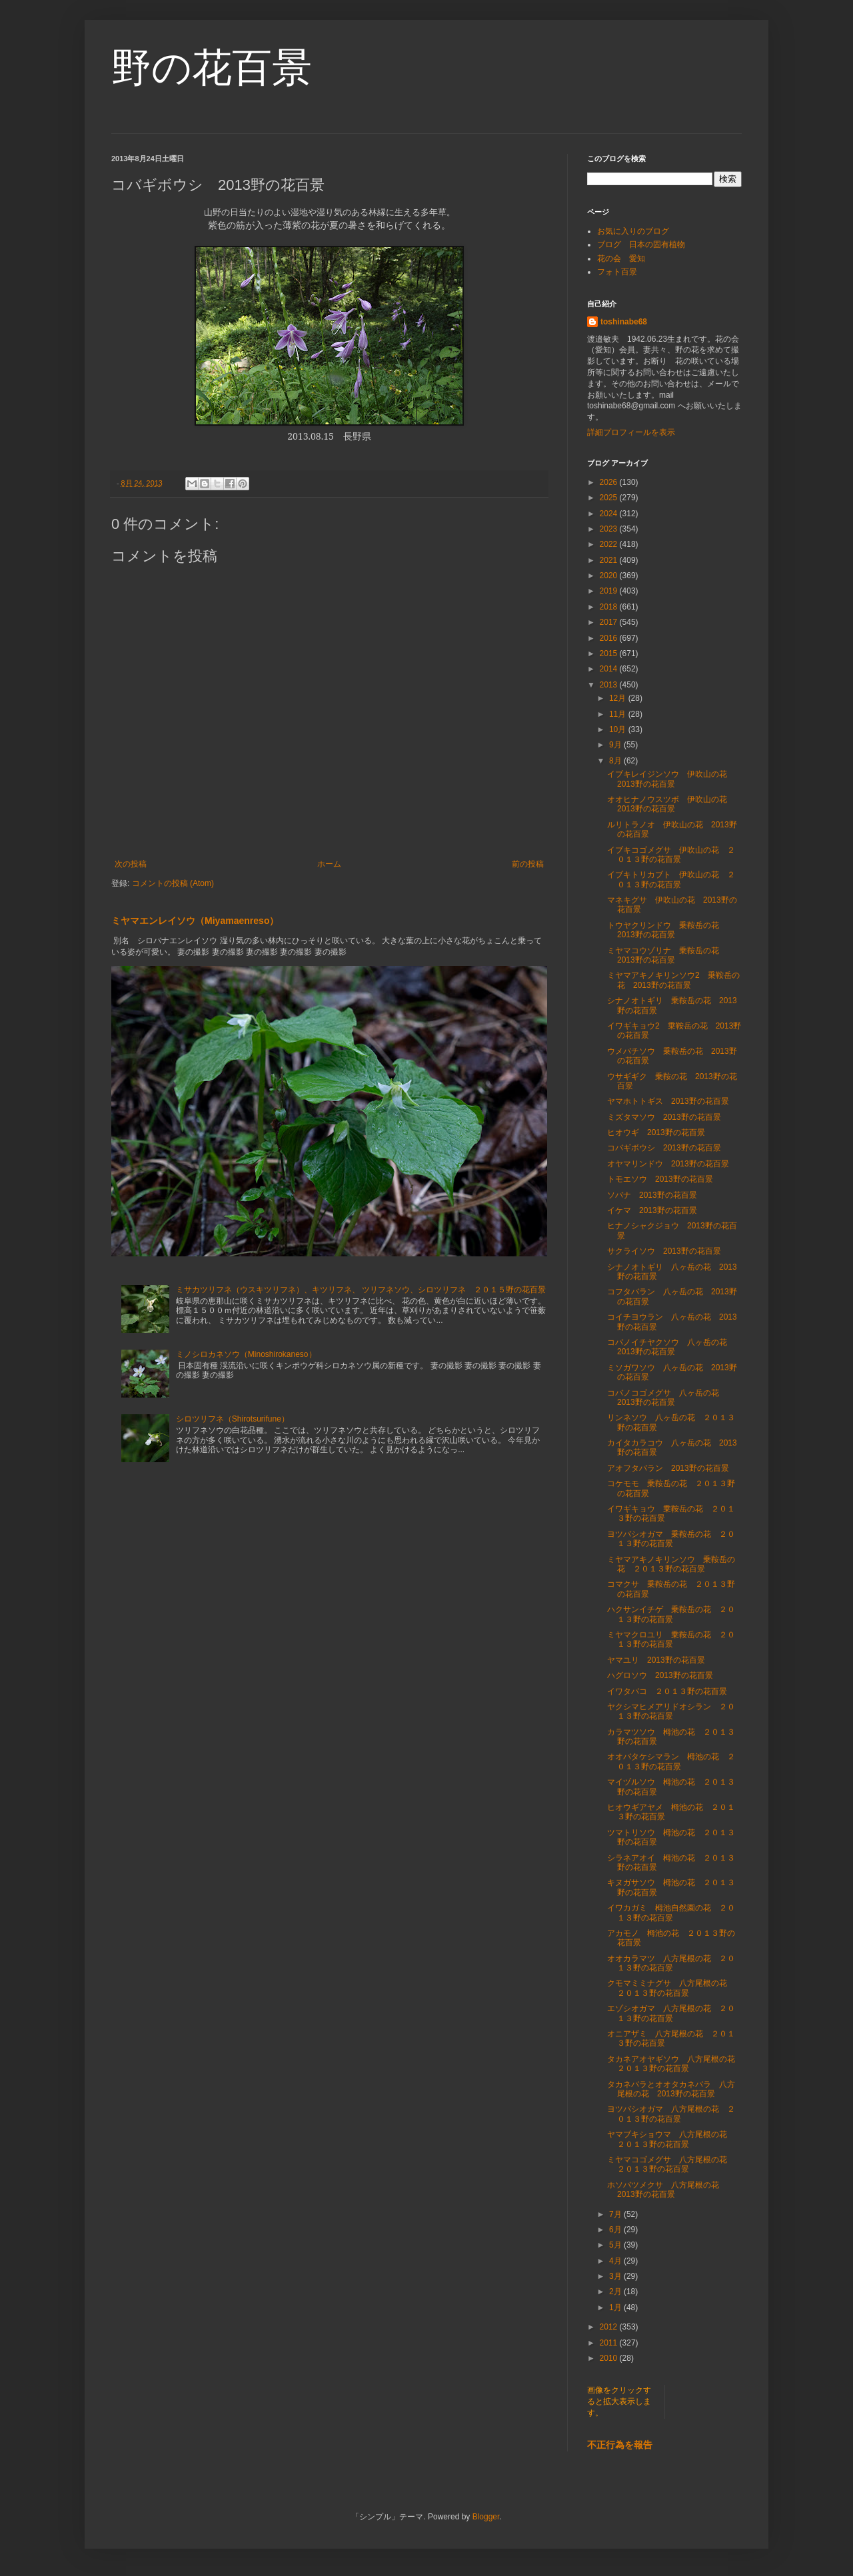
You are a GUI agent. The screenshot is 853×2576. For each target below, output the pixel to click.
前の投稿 (528, 864)
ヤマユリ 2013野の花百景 (656, 1660)
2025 (610, 497)
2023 (610, 529)
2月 (616, 2291)
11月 (618, 714)
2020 (610, 575)
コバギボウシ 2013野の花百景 (664, 1147)
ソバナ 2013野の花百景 (652, 1195)
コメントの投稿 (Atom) (173, 883)
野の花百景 (211, 67)
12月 (618, 698)
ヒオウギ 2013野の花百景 (656, 1132)
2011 (610, 2343)
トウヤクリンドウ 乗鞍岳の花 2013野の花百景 (667, 930)
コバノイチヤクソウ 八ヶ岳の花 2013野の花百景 (671, 1347)
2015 (610, 653)
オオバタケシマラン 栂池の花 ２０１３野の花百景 (671, 1761)
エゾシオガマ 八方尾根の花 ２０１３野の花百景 (671, 2013)
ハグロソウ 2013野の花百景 (660, 1675)
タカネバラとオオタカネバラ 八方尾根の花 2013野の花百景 (671, 2089)
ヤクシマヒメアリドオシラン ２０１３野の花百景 (671, 1711)
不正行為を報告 (619, 2444)
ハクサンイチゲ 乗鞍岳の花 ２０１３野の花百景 (671, 1614)
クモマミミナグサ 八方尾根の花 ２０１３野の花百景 (671, 1987)
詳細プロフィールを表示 (631, 432)
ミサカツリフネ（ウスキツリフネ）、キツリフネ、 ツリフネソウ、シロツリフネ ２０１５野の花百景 (361, 1289)
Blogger (486, 2516)
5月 (616, 2245)
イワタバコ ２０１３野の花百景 (667, 1691)
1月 (616, 2307)
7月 (616, 2214)
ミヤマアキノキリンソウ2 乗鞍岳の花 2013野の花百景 (673, 980)
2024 (610, 513)
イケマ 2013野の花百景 (652, 1210)
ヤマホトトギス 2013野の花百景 (668, 1101)
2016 (610, 638)
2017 (610, 622)
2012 (610, 2327)
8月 (616, 760)
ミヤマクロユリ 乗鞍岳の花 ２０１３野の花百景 (671, 1639)
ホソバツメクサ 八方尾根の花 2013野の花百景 (667, 2189)
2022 (610, 544)
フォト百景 (617, 271)
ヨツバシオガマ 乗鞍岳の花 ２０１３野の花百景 (671, 1538)
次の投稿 (131, 864)
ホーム (329, 864)
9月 (616, 744)
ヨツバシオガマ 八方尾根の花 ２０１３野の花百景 (671, 2113)
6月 (616, 2229)
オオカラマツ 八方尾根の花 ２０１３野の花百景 (671, 1963)
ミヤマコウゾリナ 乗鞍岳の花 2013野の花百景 (667, 955)
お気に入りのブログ (633, 231)
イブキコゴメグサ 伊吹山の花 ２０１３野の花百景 (671, 854)
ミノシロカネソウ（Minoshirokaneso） (246, 1354)
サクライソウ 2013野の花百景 (664, 1251)
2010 (610, 2358)
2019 (610, 591)
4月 (616, 2261)
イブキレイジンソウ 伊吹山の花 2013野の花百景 (671, 778)
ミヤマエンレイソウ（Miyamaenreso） (195, 920)
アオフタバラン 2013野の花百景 (668, 1468)
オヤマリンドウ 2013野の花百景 (668, 1163)
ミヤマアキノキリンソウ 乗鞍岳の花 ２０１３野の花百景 (671, 1564)
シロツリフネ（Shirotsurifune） (232, 1419)
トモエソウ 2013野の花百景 (660, 1179)
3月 (616, 2276)
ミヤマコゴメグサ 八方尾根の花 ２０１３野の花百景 (671, 2164)
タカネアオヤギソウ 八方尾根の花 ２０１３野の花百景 (675, 2063)
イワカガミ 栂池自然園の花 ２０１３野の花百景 (671, 1912)
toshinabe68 (623, 321)
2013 (610, 684)
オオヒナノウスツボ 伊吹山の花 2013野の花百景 (671, 804)
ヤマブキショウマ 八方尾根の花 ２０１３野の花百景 (671, 2139)
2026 (610, 482)
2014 (610, 668)
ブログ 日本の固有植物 (641, 244)
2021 (610, 560)
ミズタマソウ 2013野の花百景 (664, 1117)
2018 (610, 607)
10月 (618, 729)
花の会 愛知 (621, 258)
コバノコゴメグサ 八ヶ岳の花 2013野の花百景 (667, 1397)
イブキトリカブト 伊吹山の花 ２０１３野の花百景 (671, 879)
